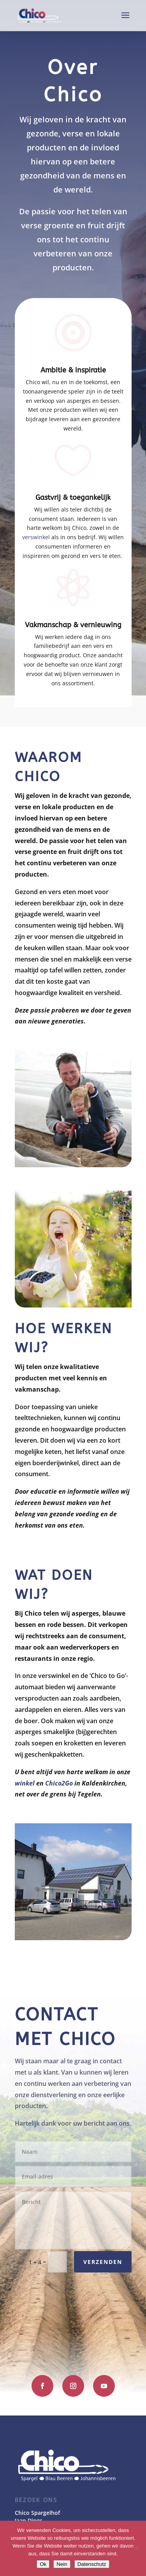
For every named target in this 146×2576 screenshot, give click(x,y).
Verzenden (102, 2261)
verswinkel (36, 537)
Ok (43, 2564)
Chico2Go (59, 1783)
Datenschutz (91, 2564)
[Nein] (136, 2548)
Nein (61, 2564)
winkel (25, 1783)
